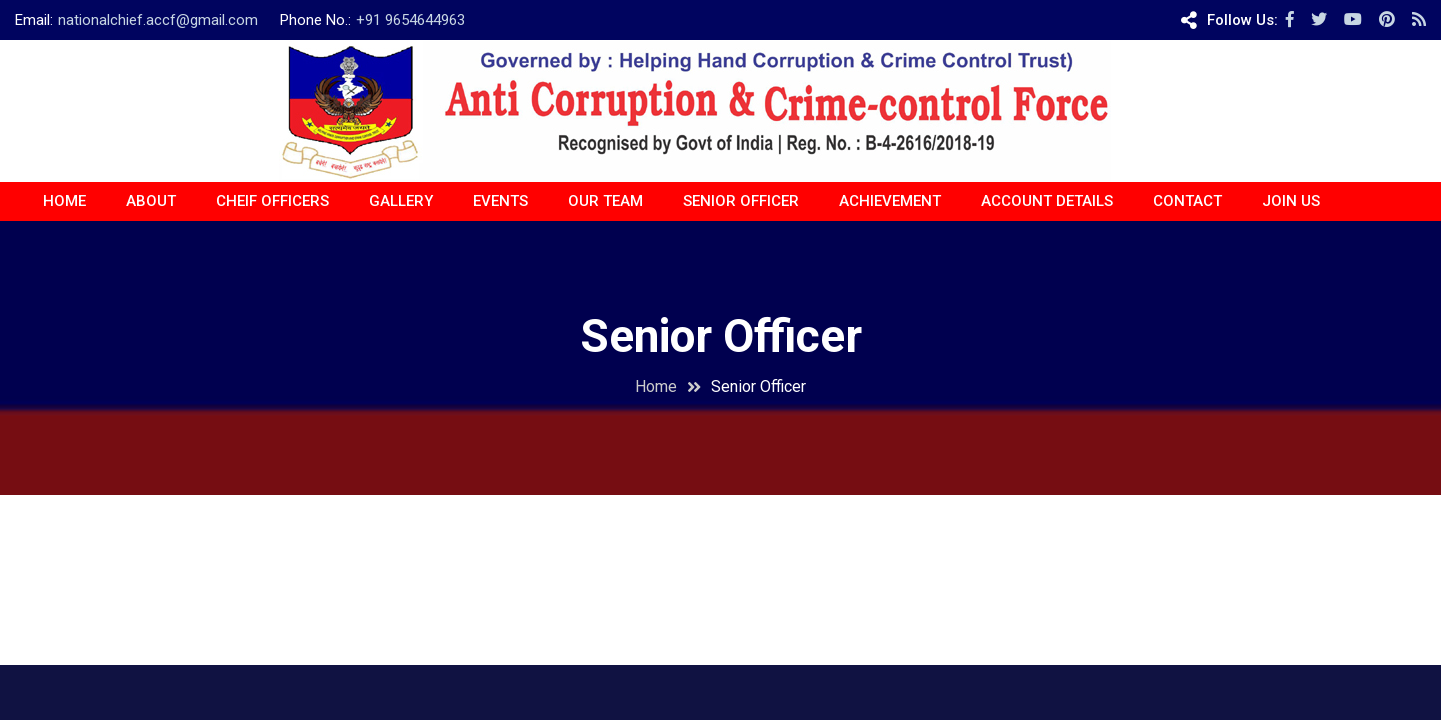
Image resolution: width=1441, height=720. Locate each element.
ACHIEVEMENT (890, 201)
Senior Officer (741, 201)
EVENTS (500, 201)
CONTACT (1187, 201)
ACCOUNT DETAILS (1047, 201)
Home (64, 201)
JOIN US (1291, 201)
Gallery (401, 201)
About (151, 201)
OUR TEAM (605, 201)
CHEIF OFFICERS (272, 201)
